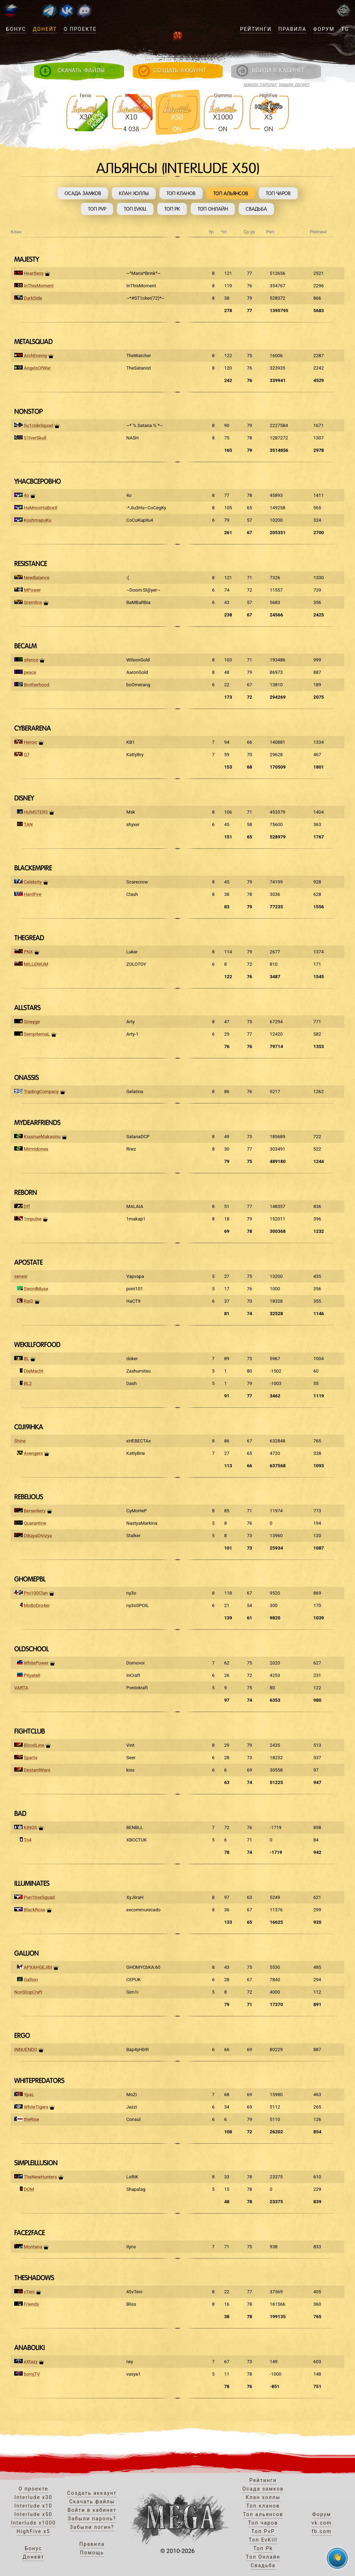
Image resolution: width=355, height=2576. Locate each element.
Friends (31, 2304)
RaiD (28, 1301)
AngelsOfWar (37, 368)
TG (345, 29)
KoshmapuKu (37, 520)
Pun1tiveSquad (39, 1897)
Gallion (31, 1979)
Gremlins (33, 602)
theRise (31, 2119)
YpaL (29, 2094)
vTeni (29, 2291)
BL (26, 1358)
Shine (20, 1441)
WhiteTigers (36, 2107)
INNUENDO (25, 2049)
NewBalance (36, 577)
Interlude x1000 (33, 2523)
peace (30, 672)
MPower (32, 590)
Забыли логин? (294, 85)
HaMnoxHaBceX (41, 507)
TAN (28, 824)
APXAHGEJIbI (38, 1967)
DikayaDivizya (38, 1535)
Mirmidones (36, 1149)
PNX (28, 951)
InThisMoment (39, 285)
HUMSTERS (36, 812)
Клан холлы (134, 193)
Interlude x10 (34, 2506)
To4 (28, 1840)
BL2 (28, 1383)
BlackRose (34, 1909)
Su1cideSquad (38, 425)
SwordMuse (36, 1288)
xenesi (20, 1276)
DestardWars (37, 1770)
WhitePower (36, 1663)
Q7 (26, 754)
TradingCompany (41, 1091)
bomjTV (32, 2374)
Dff (27, 1206)
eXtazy (31, 2361)
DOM (29, 2189)
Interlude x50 (34, 2514)
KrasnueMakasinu (42, 1136)
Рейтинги (256, 29)
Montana (33, 2246)
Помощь (92, 2552)
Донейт (45, 29)
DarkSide (33, 298)
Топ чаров (278, 193)
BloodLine (34, 1745)
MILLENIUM (36, 964)
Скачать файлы (92, 2501)
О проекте (80, 29)
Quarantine (35, 1523)
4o (26, 495)
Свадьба (256, 209)
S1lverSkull (35, 438)
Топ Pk (172, 209)
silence (31, 660)
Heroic (30, 742)
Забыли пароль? (260, 85)
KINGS (30, 1827)
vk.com (321, 2523)
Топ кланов (181, 193)
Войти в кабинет (91, 2510)
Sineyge (32, 1021)
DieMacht (33, 1371)
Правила (292, 29)
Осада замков (83, 193)
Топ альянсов (230, 193)
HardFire (33, 894)
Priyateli (32, 1675)
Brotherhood (36, 684)
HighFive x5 (33, 2531)
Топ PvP (97, 209)
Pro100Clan (36, 1593)
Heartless (34, 273)
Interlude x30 (34, 2497)
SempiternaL (37, 1034)
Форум (323, 29)
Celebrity (33, 882)
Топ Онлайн (213, 209)
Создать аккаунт (92, 2493)
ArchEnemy (35, 355)
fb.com (322, 2531)
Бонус (16, 29)
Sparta (30, 1757)
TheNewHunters (40, 2176)
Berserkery (34, 1510)
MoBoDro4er (37, 1605)
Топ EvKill (135, 209)
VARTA (21, 1687)
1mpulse (33, 1218)
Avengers (33, 1453)
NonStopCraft (28, 1992)
